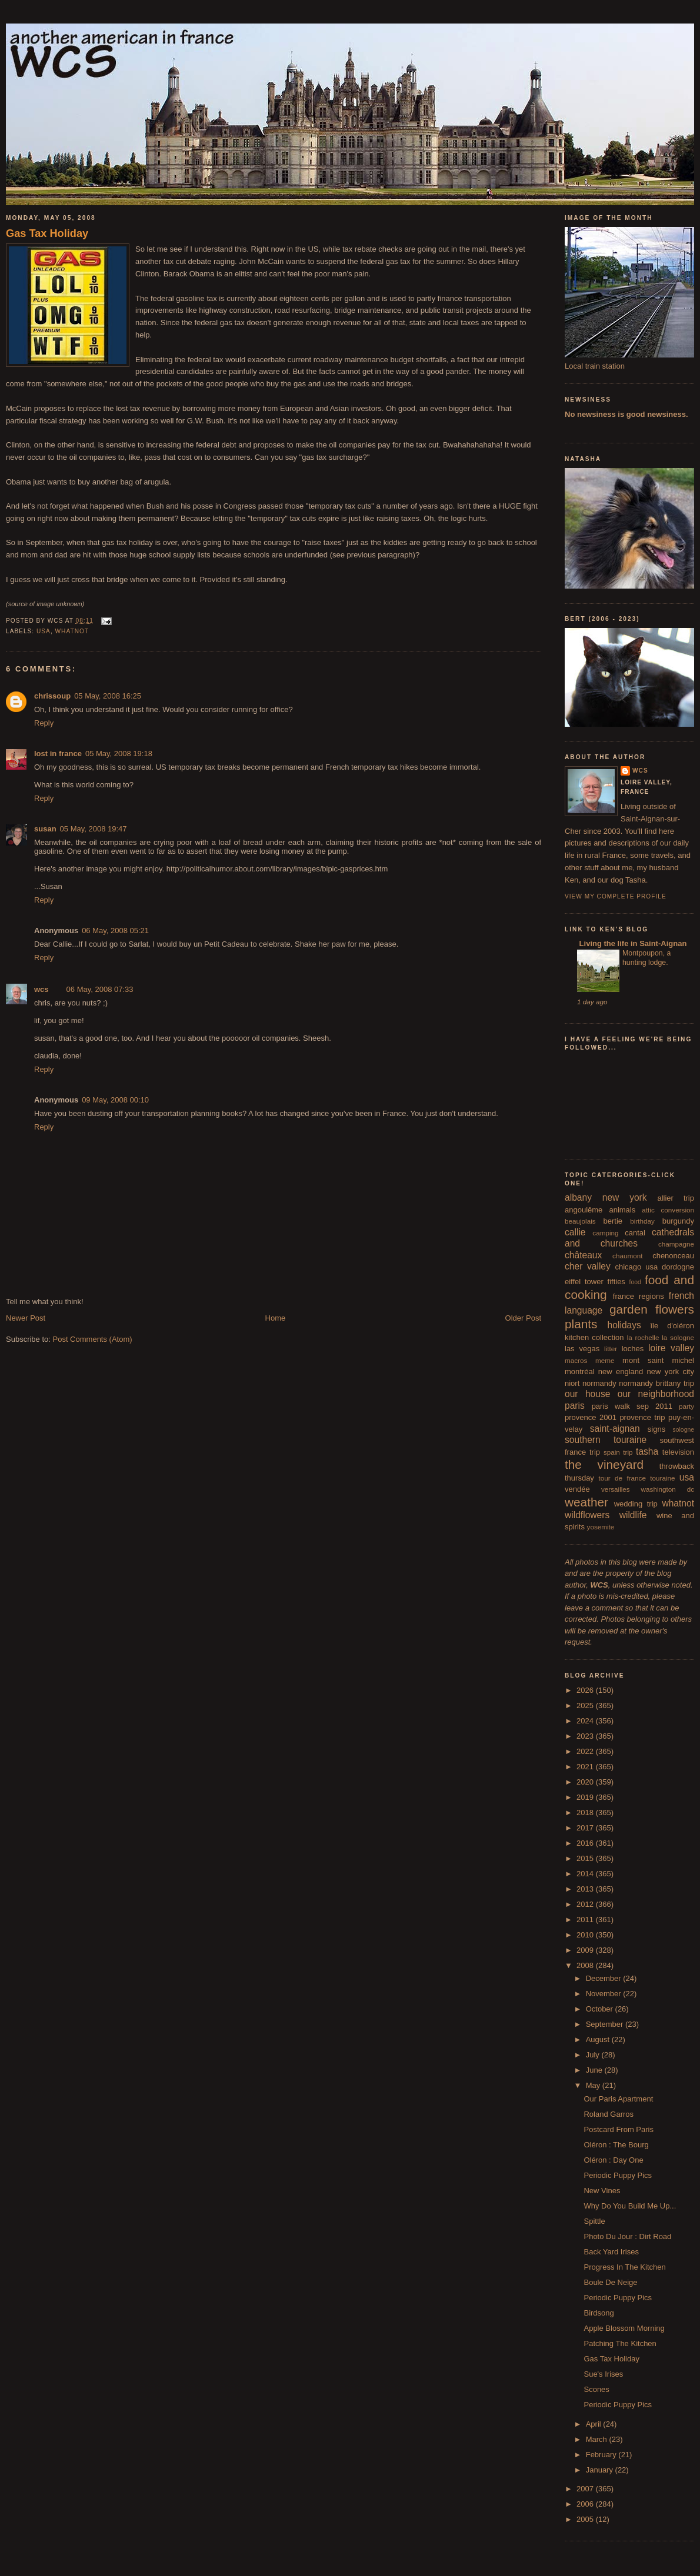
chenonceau (673, 1255)
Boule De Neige (610, 2282)
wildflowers (587, 1515)
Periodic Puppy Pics (618, 2175)
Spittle (594, 2221)
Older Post (523, 1318)
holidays (624, 1325)
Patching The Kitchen (620, 2343)
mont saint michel (658, 1360)
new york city (670, 1371)
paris (575, 1406)
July (594, 2054)
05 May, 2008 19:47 (93, 828)
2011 (586, 1919)
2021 (586, 1766)
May (594, 2085)
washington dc (667, 1489)
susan (45, 828)
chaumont (627, 1255)
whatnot (72, 631)
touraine (662, 1478)
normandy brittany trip (656, 1383)
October (600, 2008)
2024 (586, 1720)
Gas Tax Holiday (47, 233)
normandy (599, 1383)
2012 (586, 1904)
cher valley (588, 1266)
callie (575, 1232)
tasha (647, 1451)
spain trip (618, 1452)
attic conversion (668, 1210)
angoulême (583, 1209)
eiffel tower (584, 1281)
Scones (596, 2389)
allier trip (675, 1198)
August (599, 2039)
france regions (638, 1296)
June (595, 2070)
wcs (41, 989)
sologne (683, 1429)
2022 (586, 1751)
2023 (586, 1736)
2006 (586, 2504)
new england (620, 1371)
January (600, 2469)
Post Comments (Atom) (92, 1339)
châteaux (583, 1255)
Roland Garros (609, 2114)
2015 (586, 1858)
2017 (586, 1827)
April (595, 2424)
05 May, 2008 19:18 (118, 753)
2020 (586, 1782)
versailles (615, 1489)
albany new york (606, 1197)
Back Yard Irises (611, 2251)
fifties (616, 1281)
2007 (586, 2488)
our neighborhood (656, 1394)
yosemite (601, 1527)
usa (43, 631)
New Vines (602, 2190)
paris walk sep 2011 (632, 1406)
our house (587, 1394)
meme (604, 1360)
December (605, 1978)
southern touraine (605, 1440)
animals (622, 1209)
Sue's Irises (603, 2374)
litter (610, 1348)
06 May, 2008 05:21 (115, 930)
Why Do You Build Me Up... (630, 2205)
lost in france (58, 753)
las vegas (582, 1348)
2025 (586, 1705)
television (678, 1452)
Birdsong (599, 2312)
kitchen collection (594, 1337)
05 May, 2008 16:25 (107, 695)
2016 (586, 1843)
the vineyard (604, 1464)
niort (572, 1383)
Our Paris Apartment (618, 2098)
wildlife (633, 1515)
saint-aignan (615, 1429)
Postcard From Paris (618, 2129)
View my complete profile (615, 896)
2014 (586, 1873)
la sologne (678, 1337)
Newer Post (25, 1318)
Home (275, 1318)
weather (586, 1502)
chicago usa (636, 1266)
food (635, 1282)
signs (656, 1429)
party (686, 1406)
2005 (586, 2519)
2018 (586, 1812)
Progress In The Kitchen (624, 2267)
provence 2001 (590, 1417)
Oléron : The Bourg (616, 2144)
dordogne (678, 1266)
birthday (642, 1221)
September (605, 2024)
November (605, 1993)
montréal (580, 1371)
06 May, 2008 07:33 (100, 989)
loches (633, 1348)
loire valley (671, 1348)
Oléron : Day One (613, 2160)
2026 (586, 1690)
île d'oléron (672, 1325)
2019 (586, 1797)
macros (576, 1360)
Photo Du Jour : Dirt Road (627, 2236)
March (597, 2439)
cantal (635, 1232)
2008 (586, 1965)
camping (605, 1233)
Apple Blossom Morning (624, 2328)
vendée (577, 1489)
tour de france (622, 1478)
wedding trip (636, 1503)
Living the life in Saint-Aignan (631, 943)
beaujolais (580, 1221)
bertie (613, 1221)
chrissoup (52, 695)
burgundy (678, 1221)
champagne (676, 1244)
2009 (586, 1950)
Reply (44, 723)
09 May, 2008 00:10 (115, 1099)
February (602, 2454)
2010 (586, 1934)
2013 (586, 1889)
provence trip (642, 1417)
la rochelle (643, 1337)
